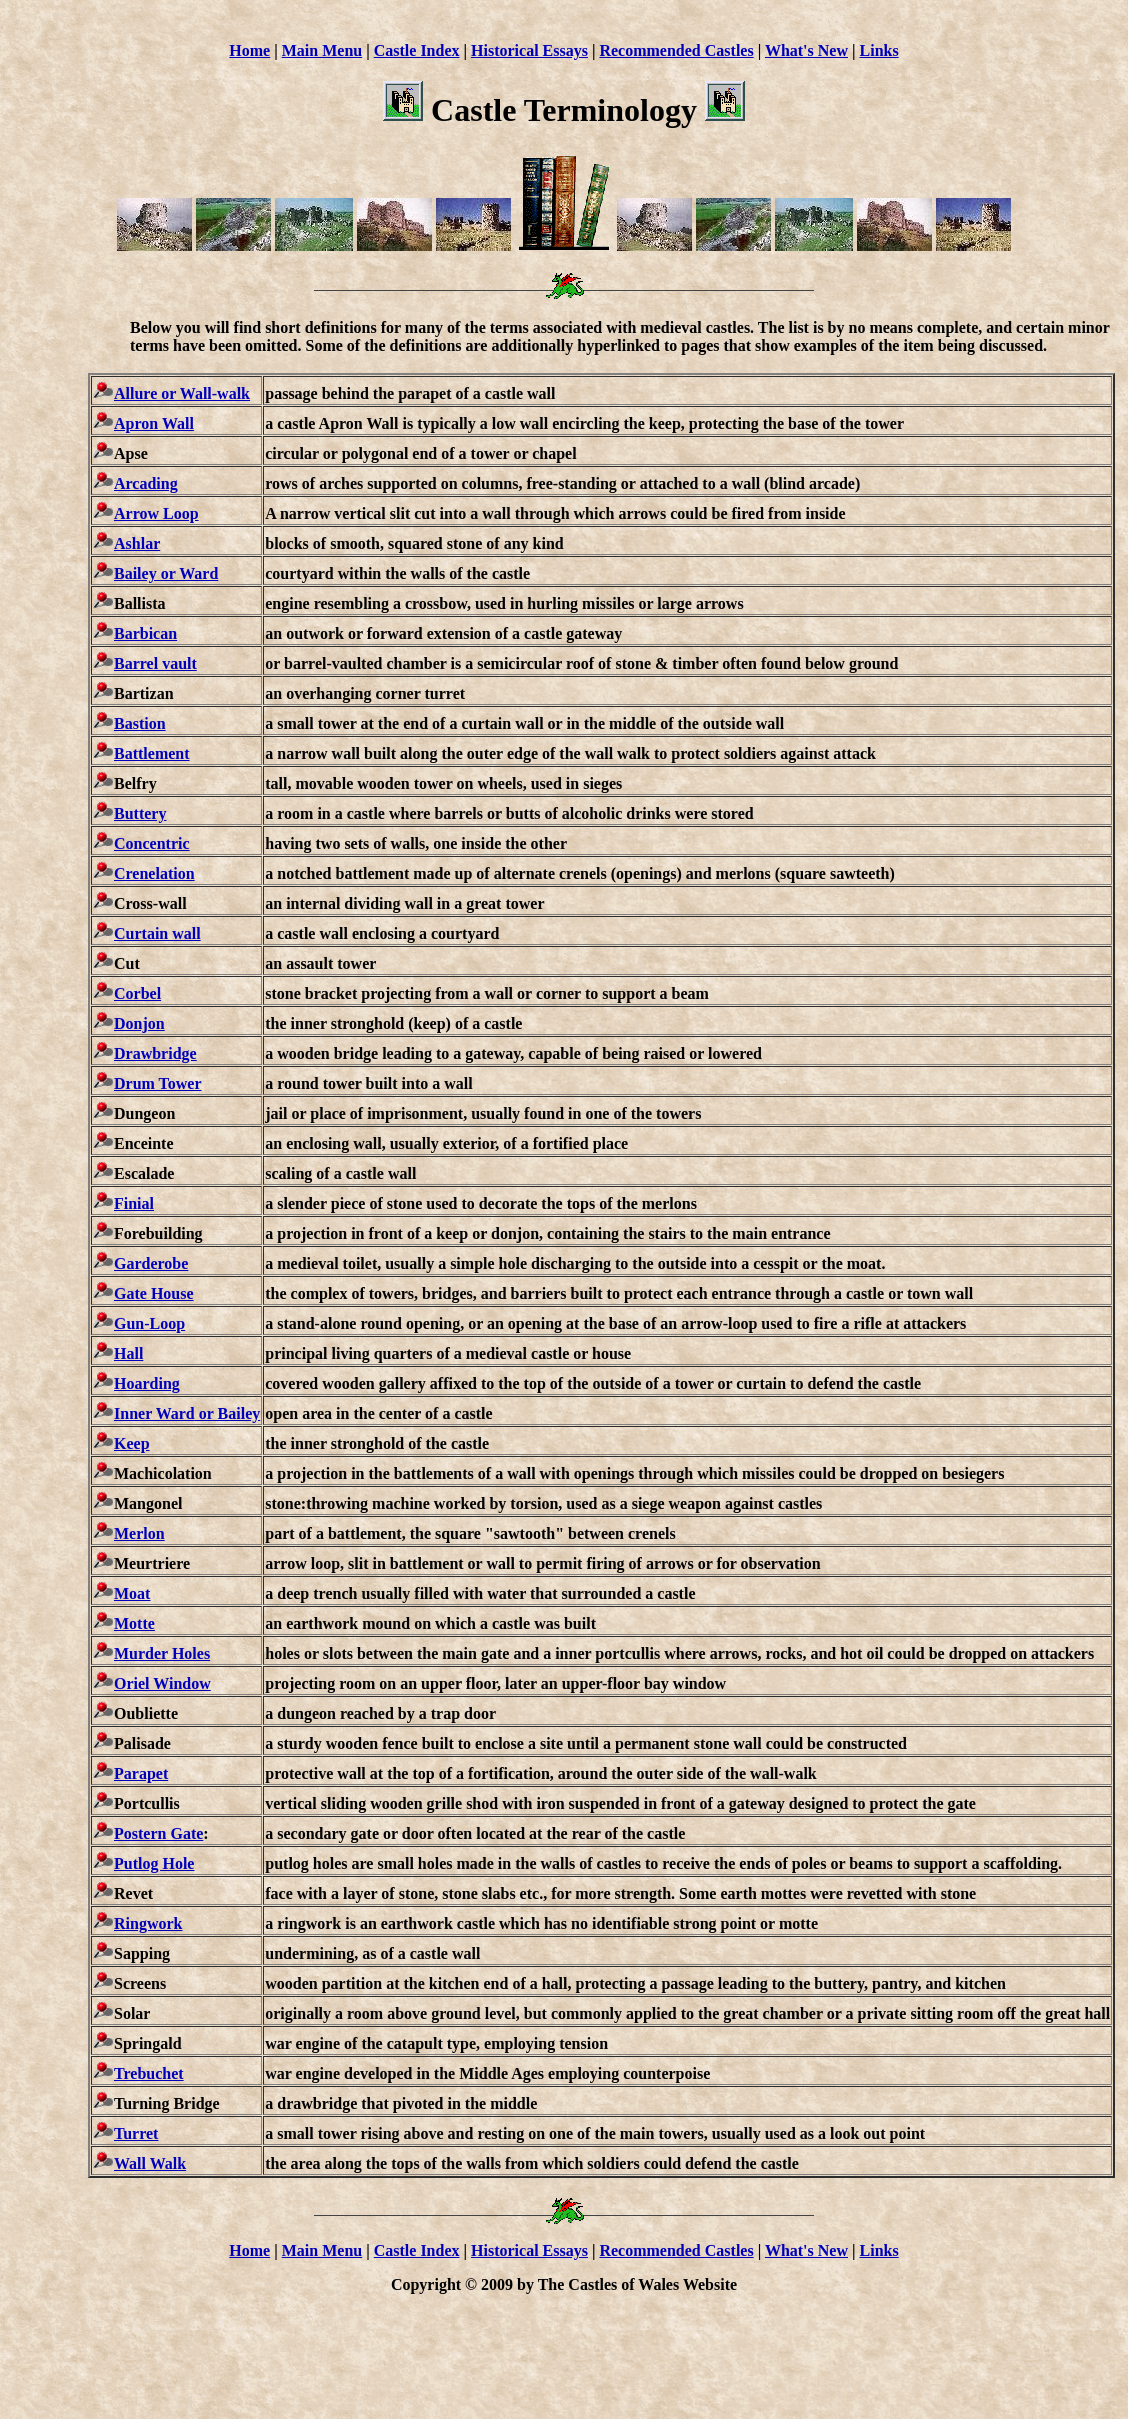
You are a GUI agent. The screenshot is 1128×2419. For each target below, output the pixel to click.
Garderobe (151, 1263)
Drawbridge (155, 1053)
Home (249, 50)
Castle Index (417, 50)
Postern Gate (158, 1833)
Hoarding (147, 1383)
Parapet (141, 1773)
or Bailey (227, 1413)
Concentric (152, 843)
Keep (132, 1443)
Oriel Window (162, 1683)
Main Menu (322, 50)
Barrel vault (155, 663)
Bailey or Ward (166, 573)
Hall (128, 1353)
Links (879, 50)
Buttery (140, 813)
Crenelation (154, 873)
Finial (134, 1203)
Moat (132, 1593)
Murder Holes (162, 1653)
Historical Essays (529, 50)
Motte (134, 1623)
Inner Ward (154, 1413)
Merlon (139, 1533)
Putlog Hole (154, 1863)
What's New (806, 50)
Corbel (137, 993)
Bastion (140, 723)
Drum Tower (158, 1083)
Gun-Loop (149, 1323)
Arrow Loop (156, 513)
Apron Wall (154, 423)
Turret (136, 2133)
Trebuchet (149, 2073)
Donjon (139, 1023)
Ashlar (137, 543)
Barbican (145, 633)
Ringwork (148, 1923)
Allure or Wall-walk (182, 393)
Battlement (152, 753)
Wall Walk (150, 2163)
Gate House (154, 1293)
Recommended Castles (676, 50)
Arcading (146, 483)
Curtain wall (157, 933)
